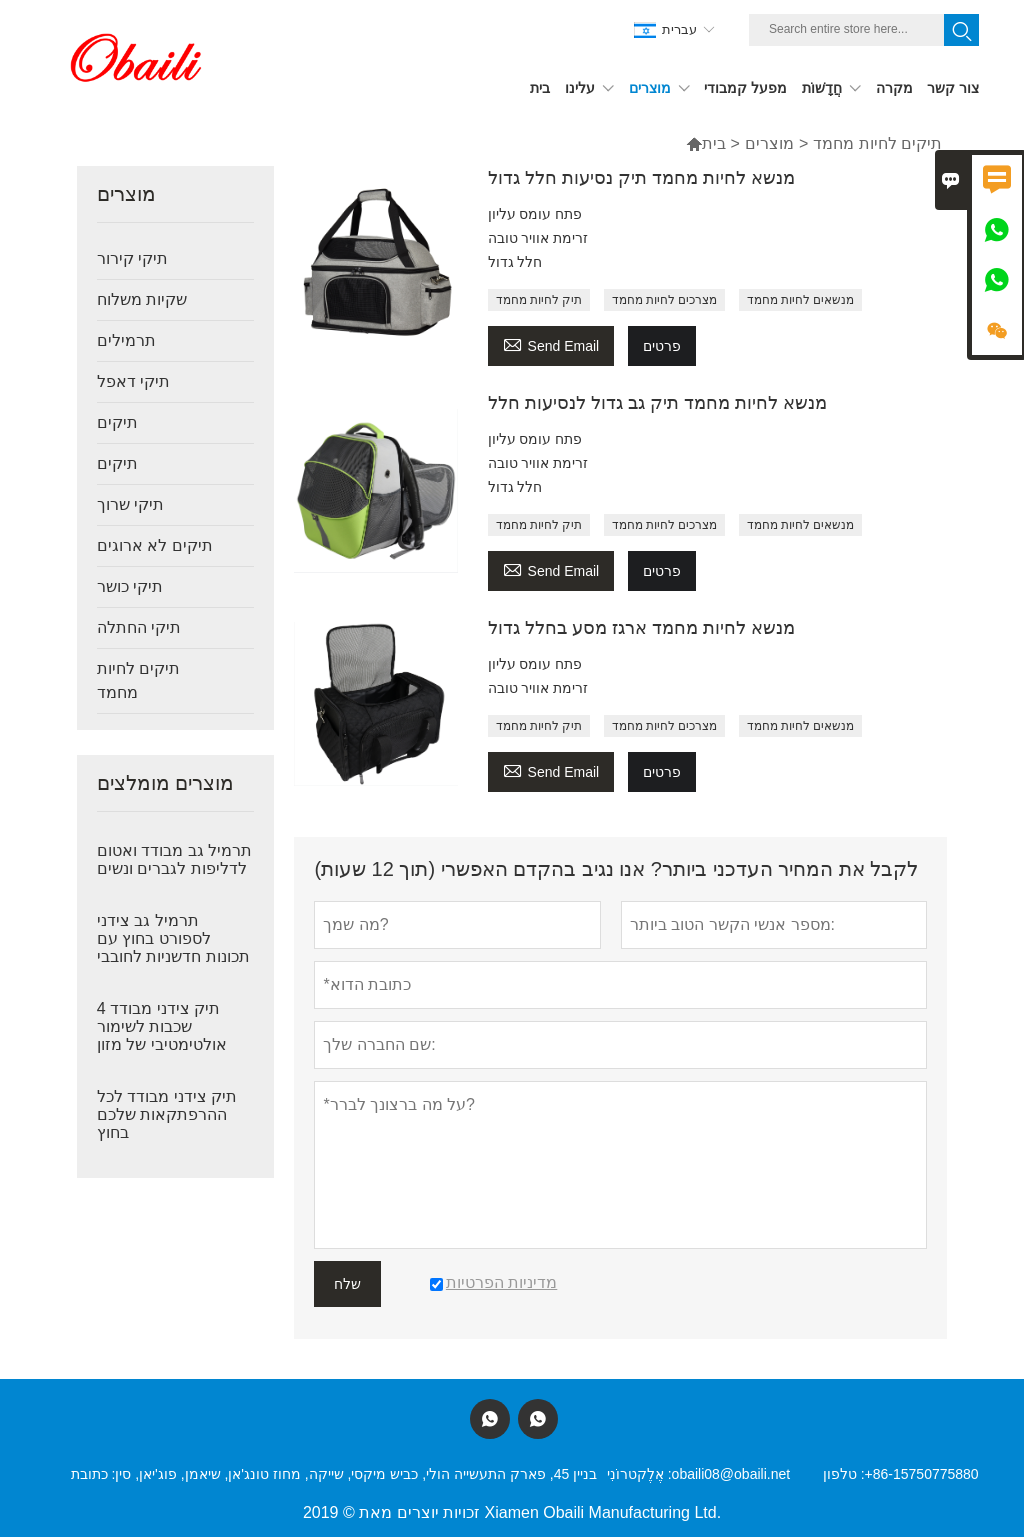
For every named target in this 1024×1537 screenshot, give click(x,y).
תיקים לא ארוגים (155, 545)
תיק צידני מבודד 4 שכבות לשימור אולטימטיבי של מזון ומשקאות (162, 1035)
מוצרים (769, 143)
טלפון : (844, 1474)
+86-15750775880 (922, 1474)
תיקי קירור (132, 258)
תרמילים (126, 340)
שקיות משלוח (142, 299)
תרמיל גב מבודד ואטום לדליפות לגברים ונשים (174, 859)
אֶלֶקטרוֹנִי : (639, 1474)
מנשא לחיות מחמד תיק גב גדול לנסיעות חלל (657, 403)
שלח (347, 1284)
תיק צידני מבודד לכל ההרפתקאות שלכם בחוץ (167, 1114)
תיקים (117, 422)
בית (706, 143)
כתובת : (93, 1474)
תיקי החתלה (139, 627)
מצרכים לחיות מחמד (665, 300)
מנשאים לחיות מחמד (801, 300)
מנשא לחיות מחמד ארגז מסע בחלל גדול (641, 628)
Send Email (551, 343)
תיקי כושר (130, 586)
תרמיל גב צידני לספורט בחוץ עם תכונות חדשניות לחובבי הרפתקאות (173, 947)
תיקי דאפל (133, 381)
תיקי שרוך (130, 504)
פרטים (662, 346)
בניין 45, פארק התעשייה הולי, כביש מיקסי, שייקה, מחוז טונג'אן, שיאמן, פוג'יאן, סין (356, 1474)
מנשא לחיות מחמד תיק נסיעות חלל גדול (641, 178)
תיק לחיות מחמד (539, 300)
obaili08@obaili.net (731, 1474)
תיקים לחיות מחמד (138, 680)
